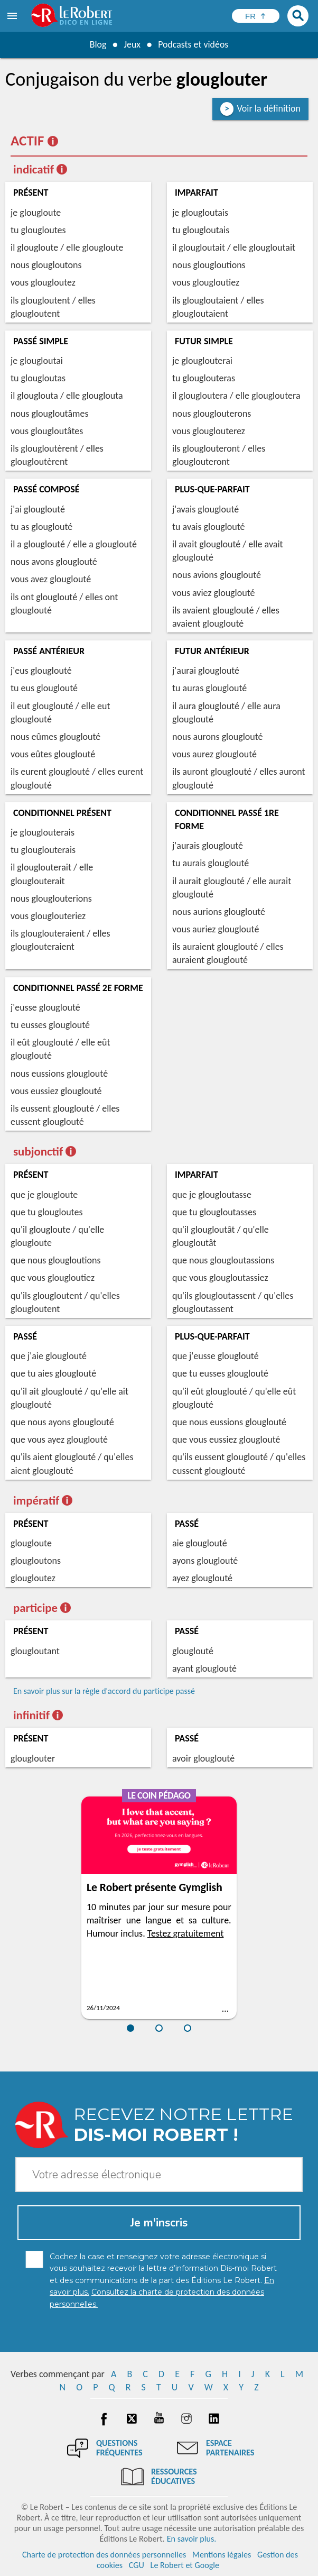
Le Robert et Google (185, 2565)
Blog (97, 44)
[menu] (13, 16)
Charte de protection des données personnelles (104, 2555)
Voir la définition (269, 108)
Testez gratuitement (185, 1933)
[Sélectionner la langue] (255, 16)
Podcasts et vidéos (193, 44)
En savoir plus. (192, 2539)
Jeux (132, 44)
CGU (136, 2565)
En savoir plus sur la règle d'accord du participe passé (104, 1691)
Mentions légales (221, 2555)
